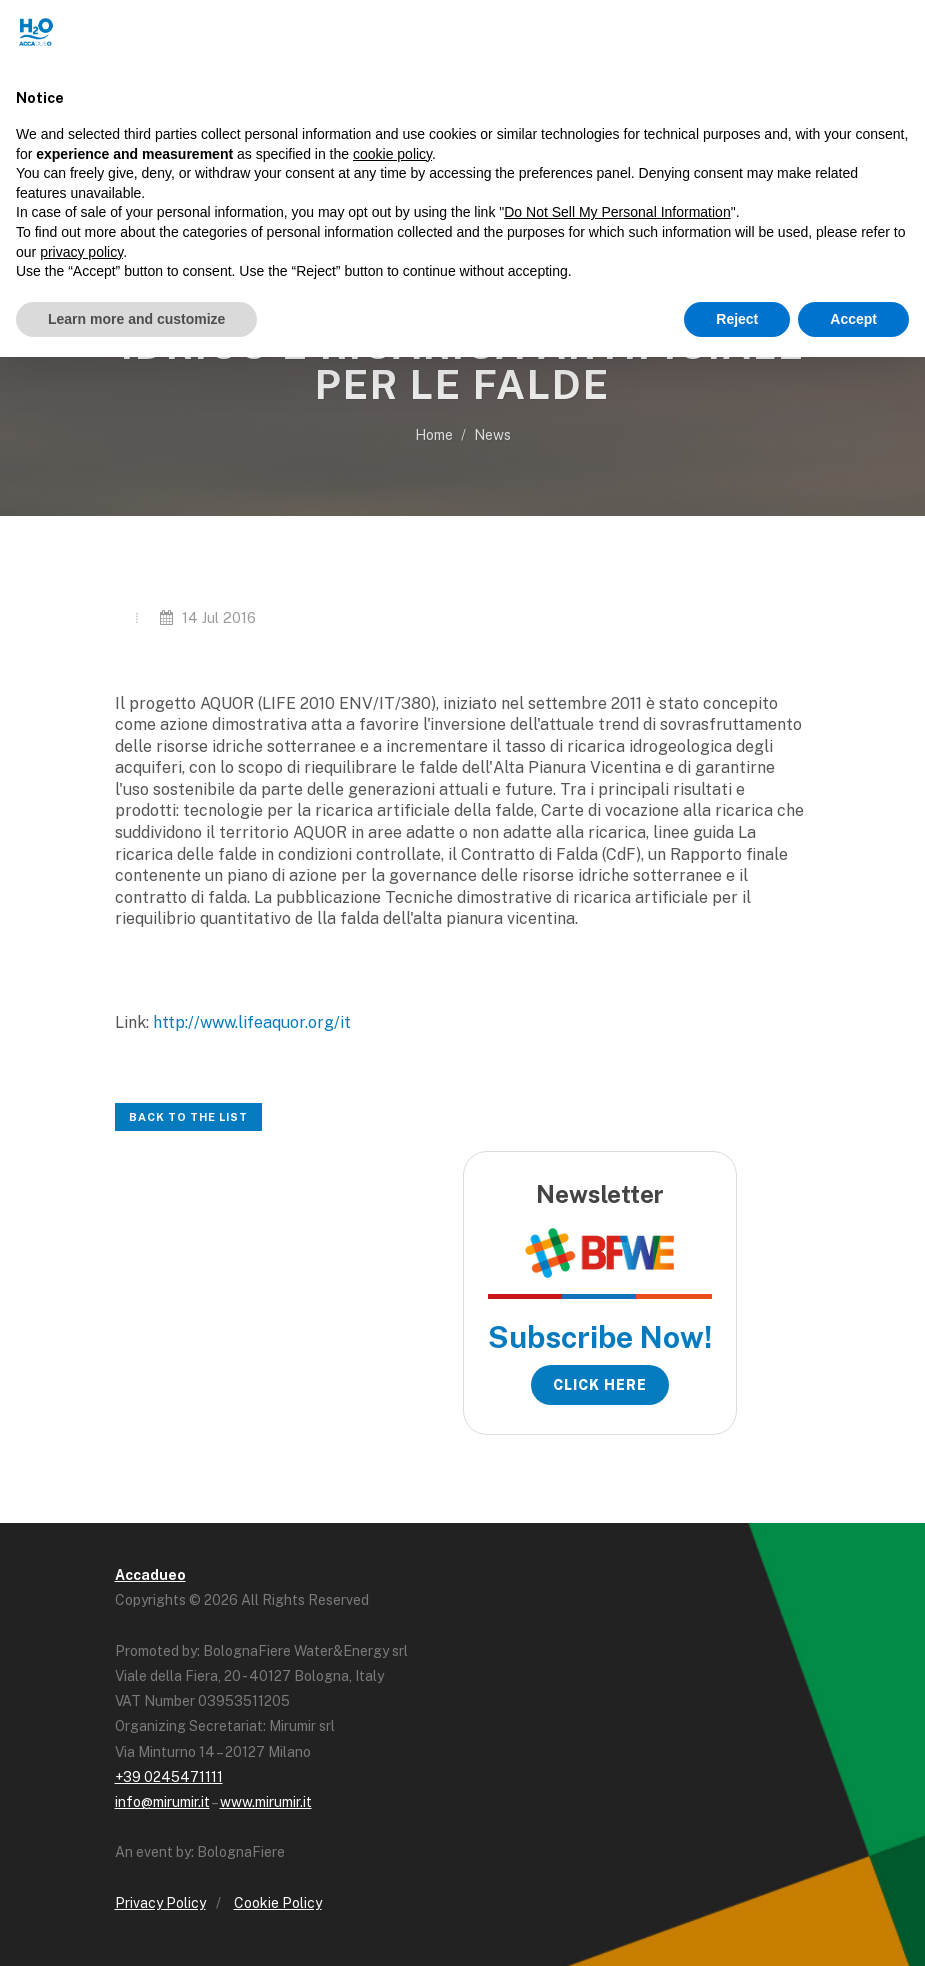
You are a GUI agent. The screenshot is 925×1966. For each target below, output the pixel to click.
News (492, 435)
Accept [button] (853, 319)
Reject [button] (737, 319)
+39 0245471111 (169, 1777)
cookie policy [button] (392, 154)
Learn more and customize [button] (136, 319)
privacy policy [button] (81, 252)
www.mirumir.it (266, 1802)
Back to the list (188, 1117)
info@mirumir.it (162, 1802)
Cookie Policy (278, 1903)
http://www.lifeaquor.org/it (252, 1022)
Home (434, 435)
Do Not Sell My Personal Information (617, 212)
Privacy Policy (160, 1903)
